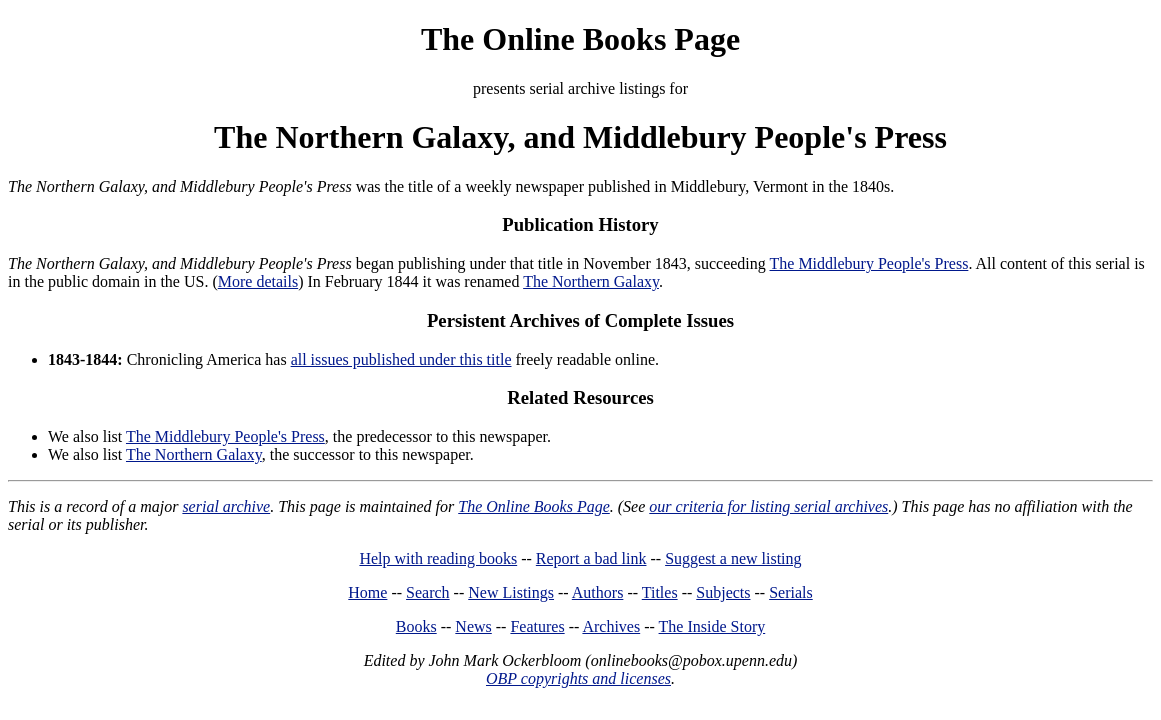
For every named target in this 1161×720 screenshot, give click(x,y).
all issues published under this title (401, 359)
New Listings (511, 592)
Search (428, 592)
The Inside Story (712, 626)
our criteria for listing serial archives (768, 506)
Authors (598, 592)
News (473, 626)
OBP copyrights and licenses (578, 678)
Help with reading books (438, 558)
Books (416, 626)
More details (258, 281)
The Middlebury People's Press (869, 263)
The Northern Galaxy (591, 281)
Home (367, 592)
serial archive (226, 506)
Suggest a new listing (733, 558)
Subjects (723, 592)
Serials (791, 592)
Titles (660, 592)
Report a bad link (591, 558)
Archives (611, 626)
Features (537, 626)
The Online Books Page (580, 39)
